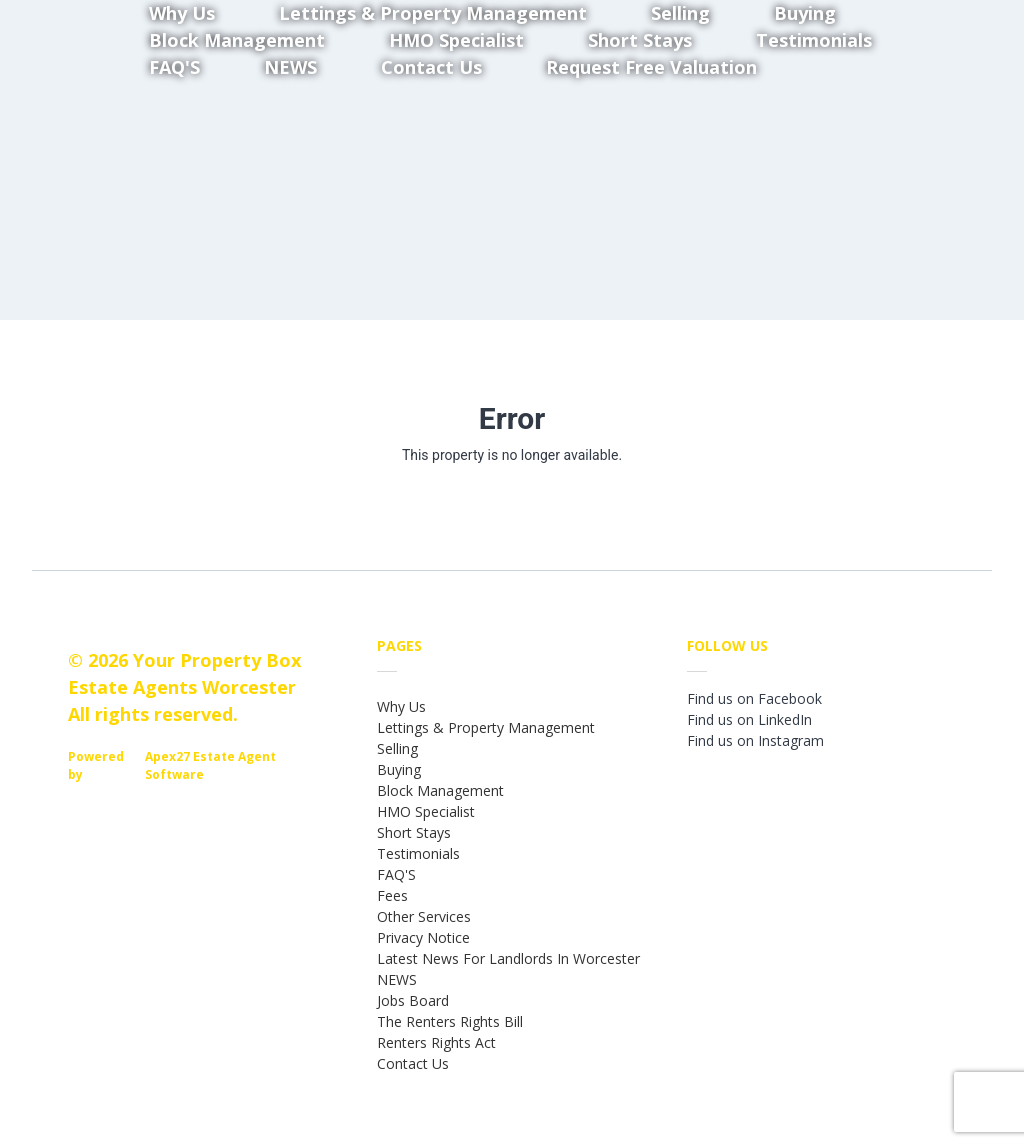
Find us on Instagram (755, 740)
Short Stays (414, 832)
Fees (392, 895)
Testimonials (814, 40)
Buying (399, 769)
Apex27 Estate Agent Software (210, 765)
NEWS (290, 67)
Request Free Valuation (651, 67)
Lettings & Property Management (486, 727)
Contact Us (431, 67)
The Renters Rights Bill (450, 1021)
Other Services (424, 916)
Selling (397, 748)
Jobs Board (413, 1000)
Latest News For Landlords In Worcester (508, 958)
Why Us (401, 706)
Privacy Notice (423, 937)
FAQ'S (174, 67)
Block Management (440, 790)
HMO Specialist (426, 811)
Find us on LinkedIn (749, 719)
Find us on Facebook (754, 698)
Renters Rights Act (436, 1042)
